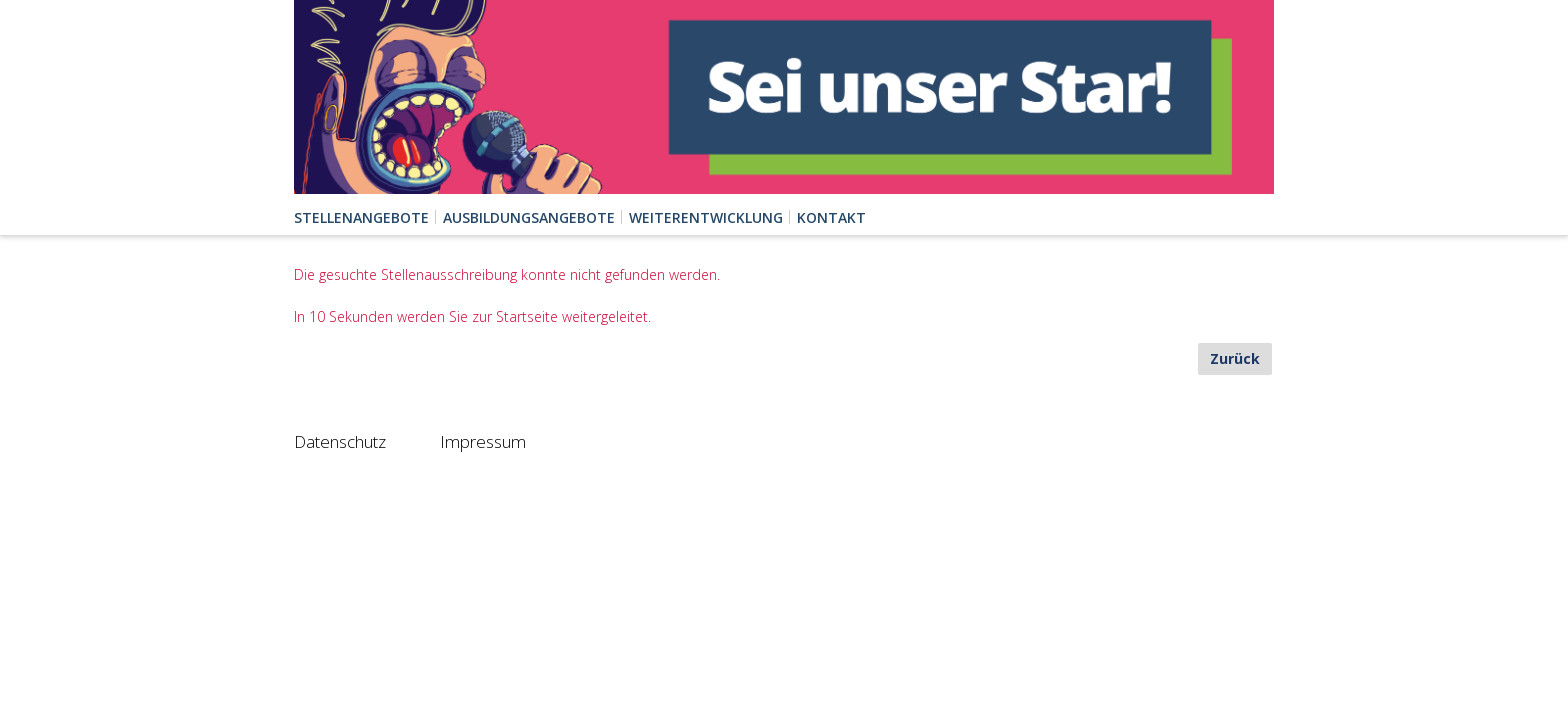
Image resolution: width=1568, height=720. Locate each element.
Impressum (483, 441)
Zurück (1235, 358)
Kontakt (831, 217)
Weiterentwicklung (706, 217)
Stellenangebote (361, 217)
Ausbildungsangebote (529, 217)
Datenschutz (340, 441)
